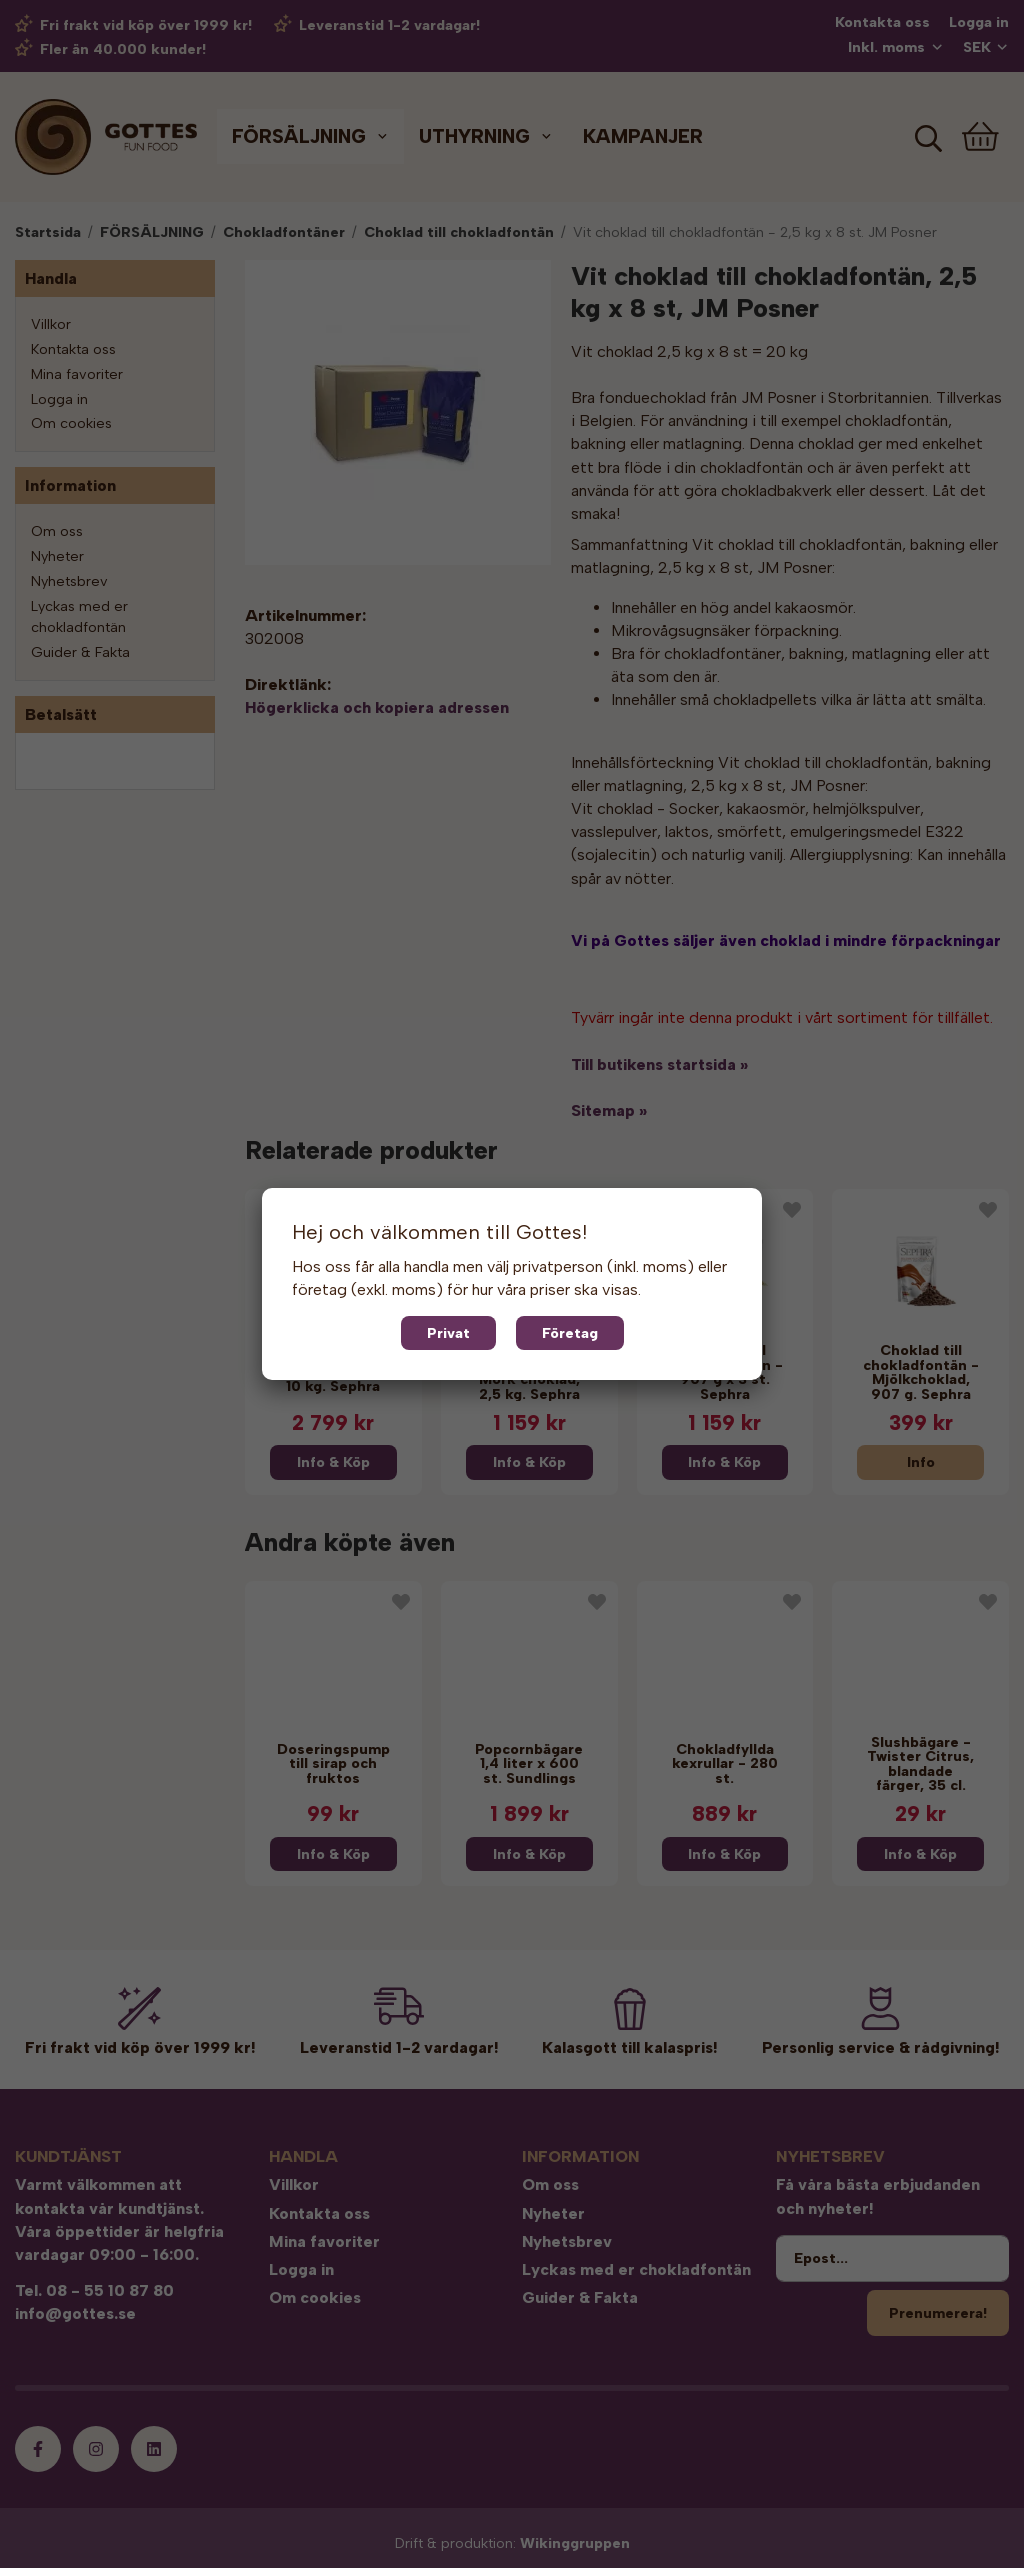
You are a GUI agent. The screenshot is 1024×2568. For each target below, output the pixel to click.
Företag (570, 1333)
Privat (448, 1333)
